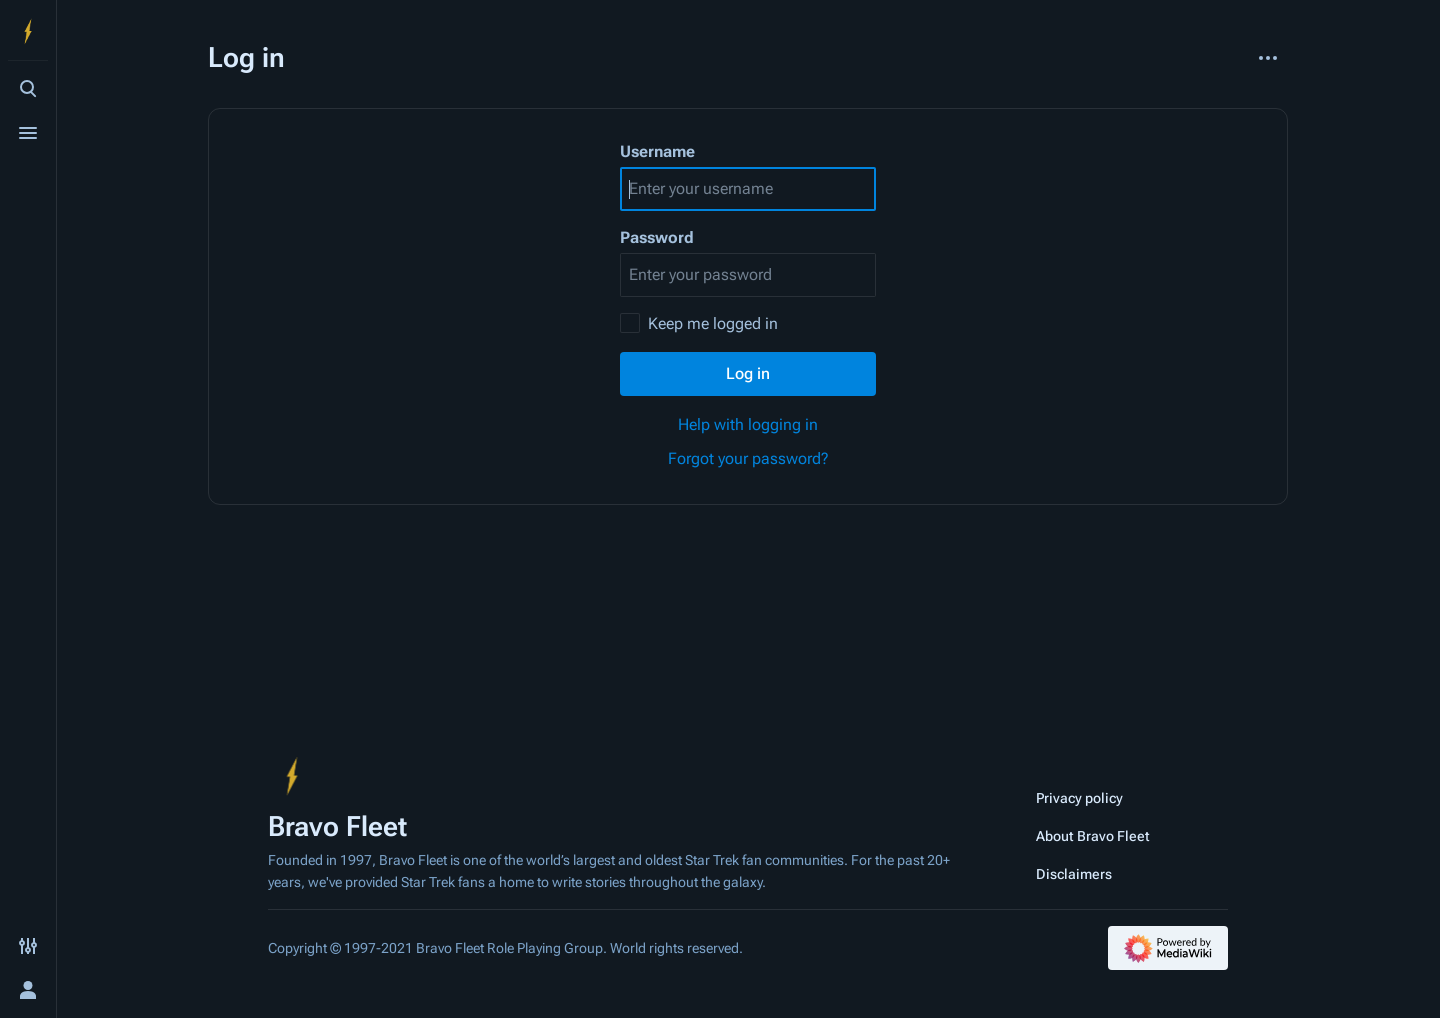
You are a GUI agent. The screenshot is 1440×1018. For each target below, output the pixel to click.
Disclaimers (1074, 874)
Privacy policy (1079, 798)
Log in (748, 373)
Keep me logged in (713, 323)
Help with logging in (748, 424)
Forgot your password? (748, 458)
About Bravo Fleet (1093, 836)
